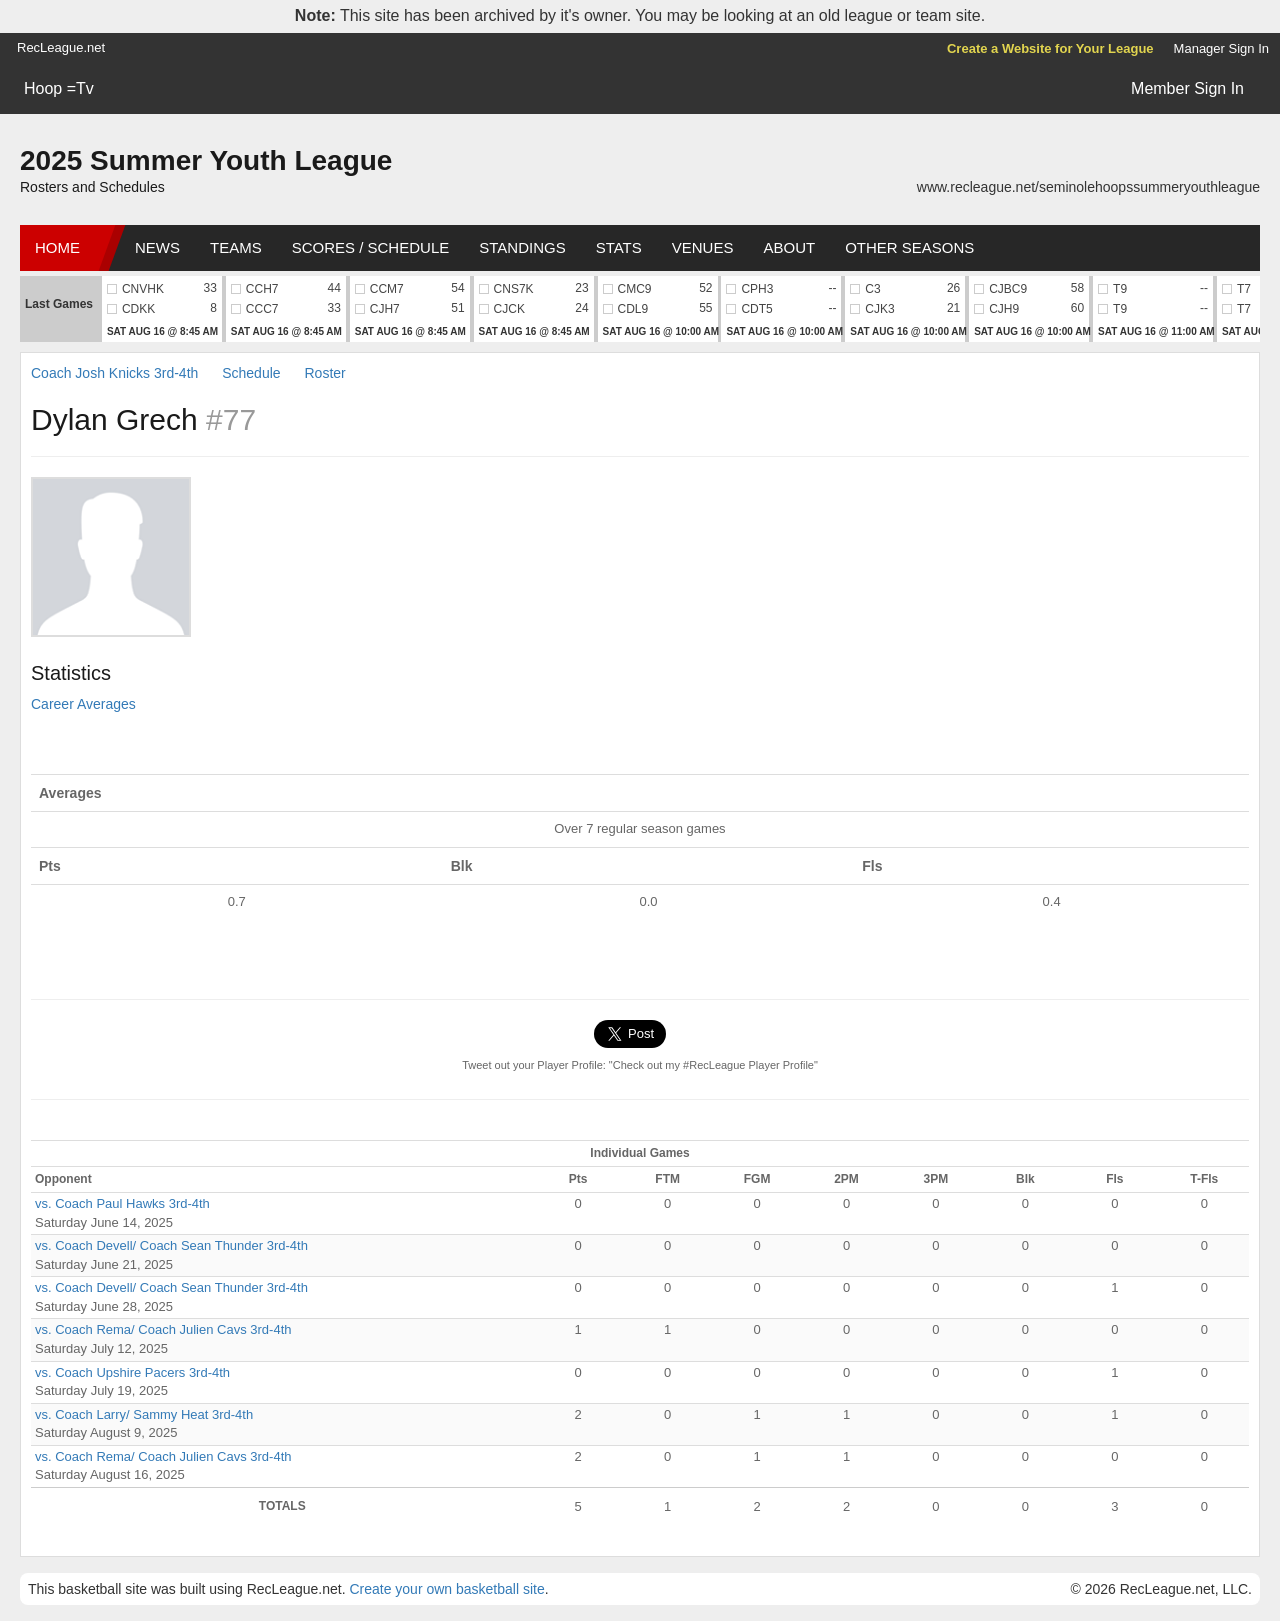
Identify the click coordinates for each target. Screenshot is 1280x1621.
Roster (324, 373)
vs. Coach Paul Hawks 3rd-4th (122, 1203)
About (789, 247)
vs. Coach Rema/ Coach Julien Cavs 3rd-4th (163, 1329)
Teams (236, 247)
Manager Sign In (1221, 48)
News (157, 247)
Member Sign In (1187, 88)
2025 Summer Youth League (206, 160)
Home (57, 247)
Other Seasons (909, 247)
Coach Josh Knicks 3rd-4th (114, 373)
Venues (703, 247)
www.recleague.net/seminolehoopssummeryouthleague (1088, 187)
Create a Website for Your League (1050, 48)
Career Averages (83, 704)
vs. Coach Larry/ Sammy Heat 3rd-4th (144, 1414)
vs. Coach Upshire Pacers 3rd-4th (132, 1372)
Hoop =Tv (59, 88)
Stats (619, 247)
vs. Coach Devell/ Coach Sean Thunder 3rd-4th (171, 1245)
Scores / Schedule (371, 247)
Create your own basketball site (446, 1589)
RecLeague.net (61, 47)
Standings (522, 247)
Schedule (251, 373)
